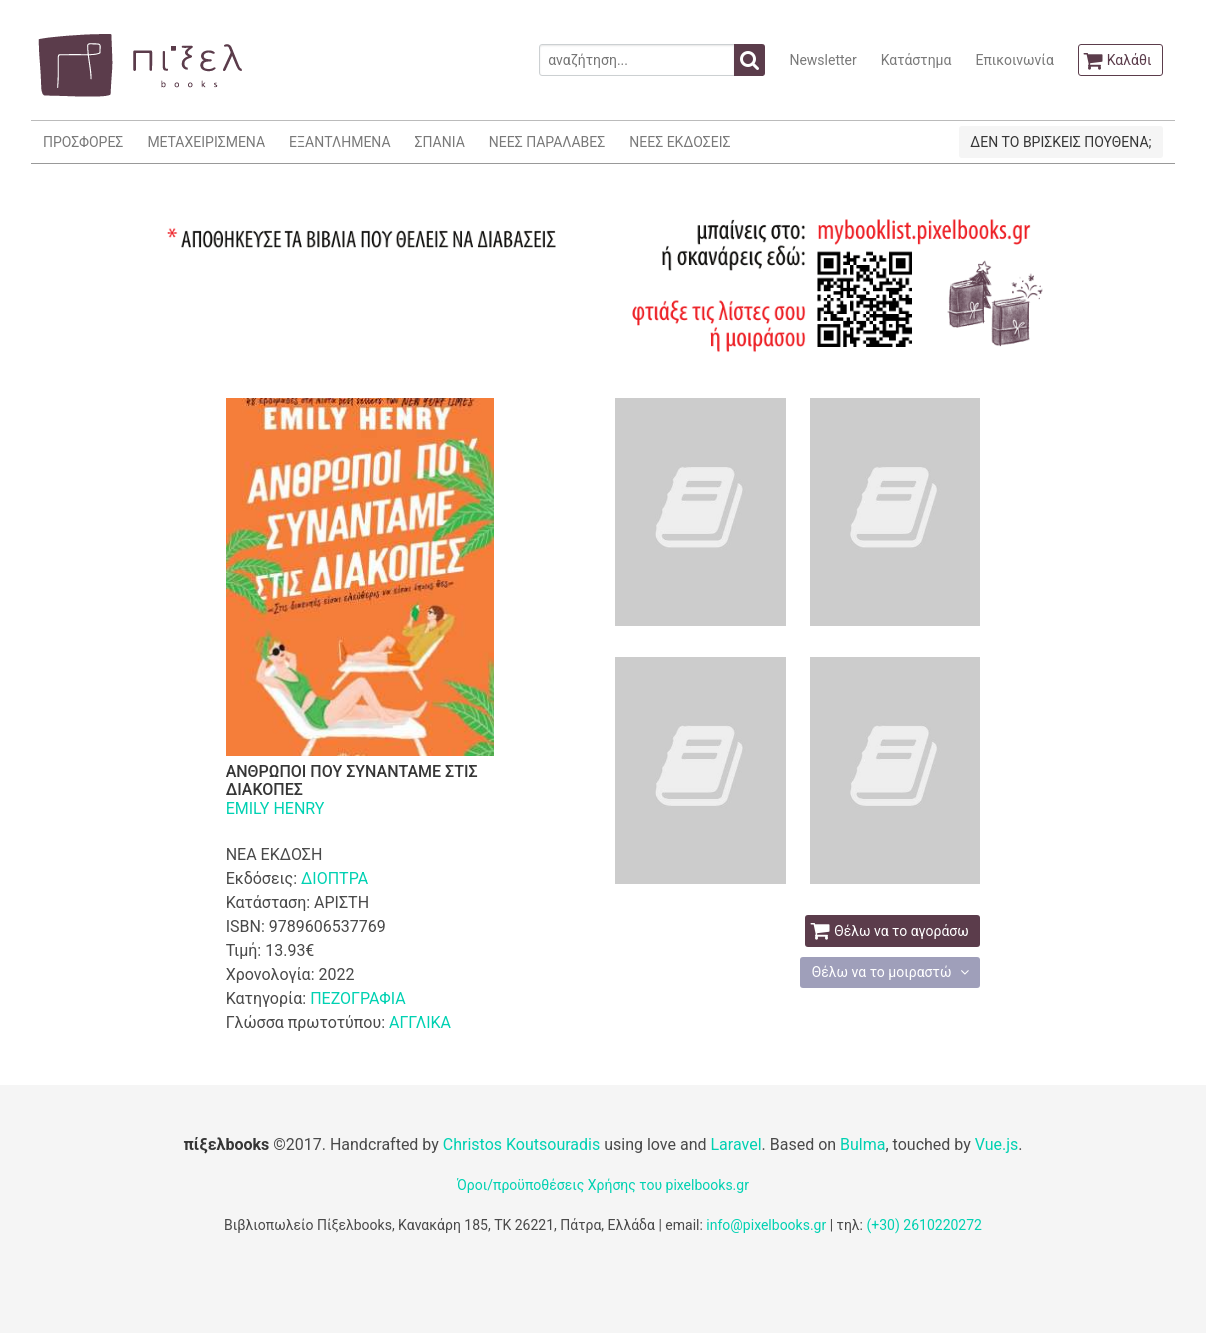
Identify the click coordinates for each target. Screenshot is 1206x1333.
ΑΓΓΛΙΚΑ (420, 1022)
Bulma (862, 1144)
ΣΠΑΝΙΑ (440, 142)
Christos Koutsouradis (521, 1144)
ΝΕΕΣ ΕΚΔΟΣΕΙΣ (679, 142)
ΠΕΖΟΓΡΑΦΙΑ (357, 998)
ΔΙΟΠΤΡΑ (334, 878)
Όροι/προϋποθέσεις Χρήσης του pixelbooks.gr (603, 1185)
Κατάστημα (916, 60)
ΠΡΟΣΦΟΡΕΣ (83, 142)
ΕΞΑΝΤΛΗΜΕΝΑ (339, 142)
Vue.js (997, 1144)
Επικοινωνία (1014, 60)
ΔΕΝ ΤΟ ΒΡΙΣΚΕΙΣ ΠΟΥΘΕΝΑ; (1060, 142)
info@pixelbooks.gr (766, 1225)
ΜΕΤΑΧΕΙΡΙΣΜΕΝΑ (206, 142)
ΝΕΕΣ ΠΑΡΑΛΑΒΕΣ (547, 142)
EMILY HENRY (275, 808)
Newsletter (822, 60)
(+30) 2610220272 (924, 1225)
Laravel (735, 1144)
